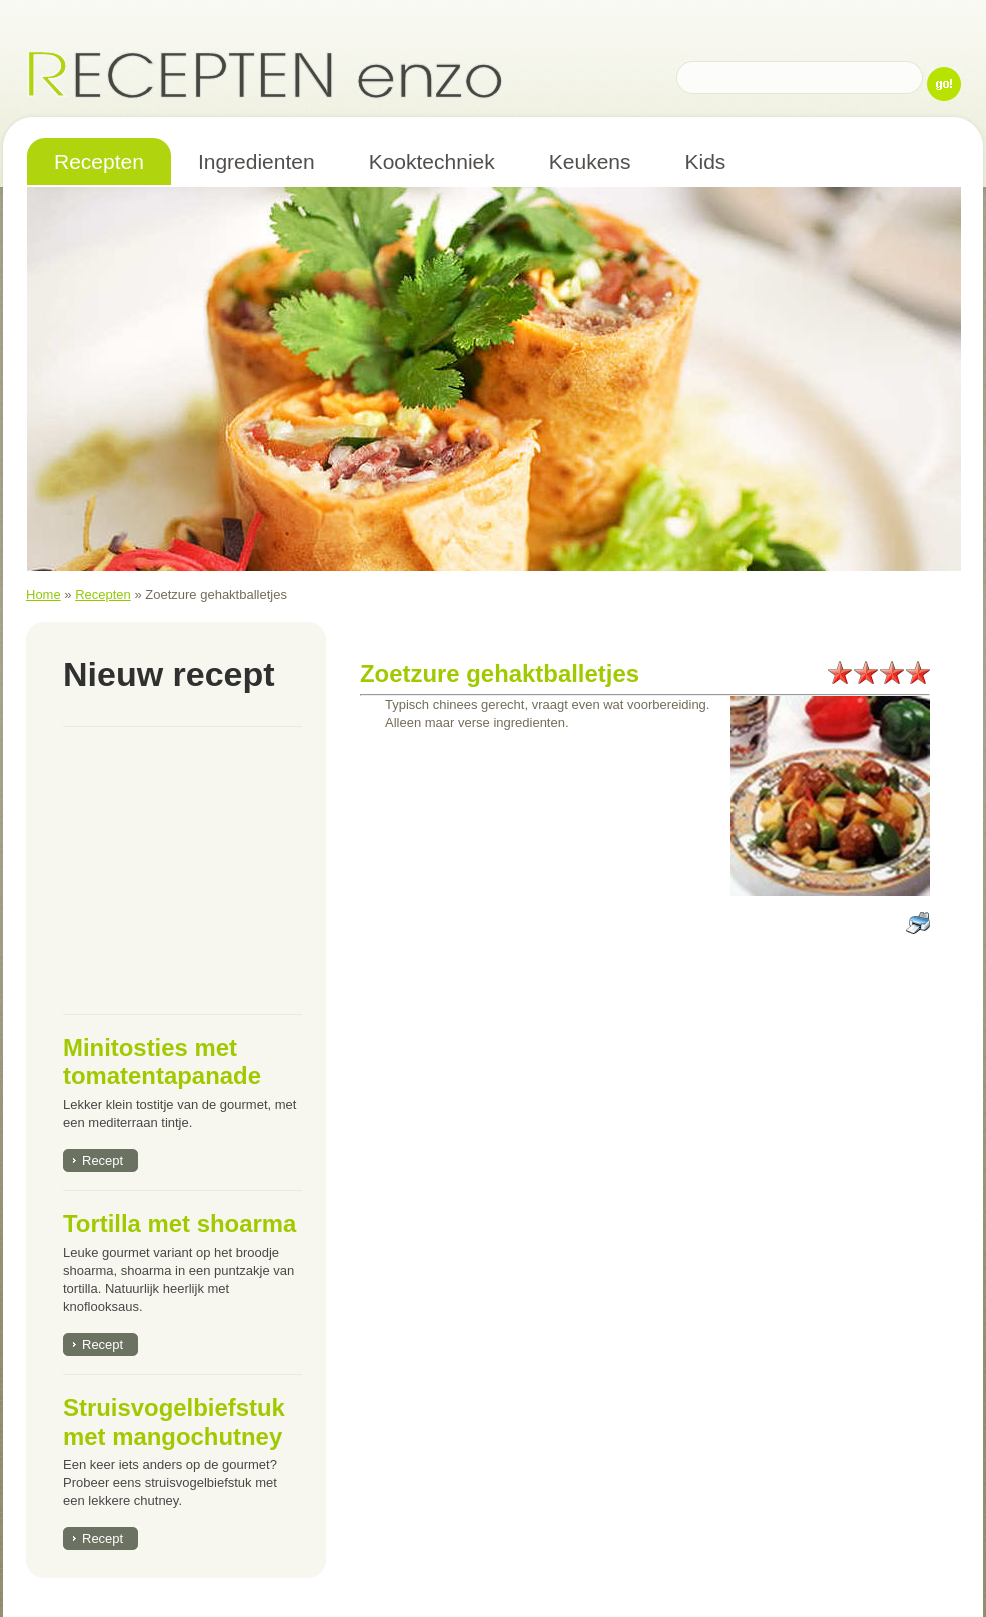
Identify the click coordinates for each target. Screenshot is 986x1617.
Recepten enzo (265, 74)
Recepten (103, 594)
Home (43, 594)
